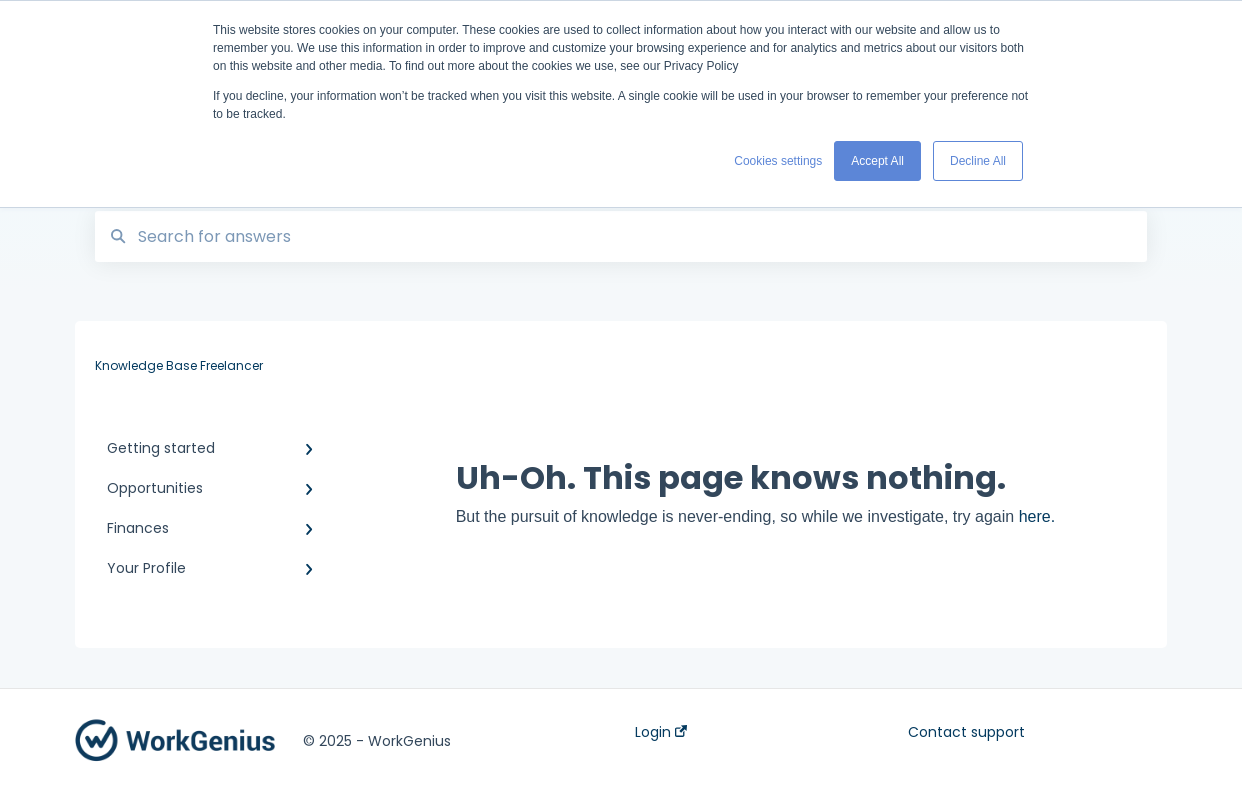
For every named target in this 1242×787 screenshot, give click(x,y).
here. (1037, 516)
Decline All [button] (978, 161)
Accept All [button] (877, 161)
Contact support (966, 732)
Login (661, 732)
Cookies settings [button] (778, 161)
